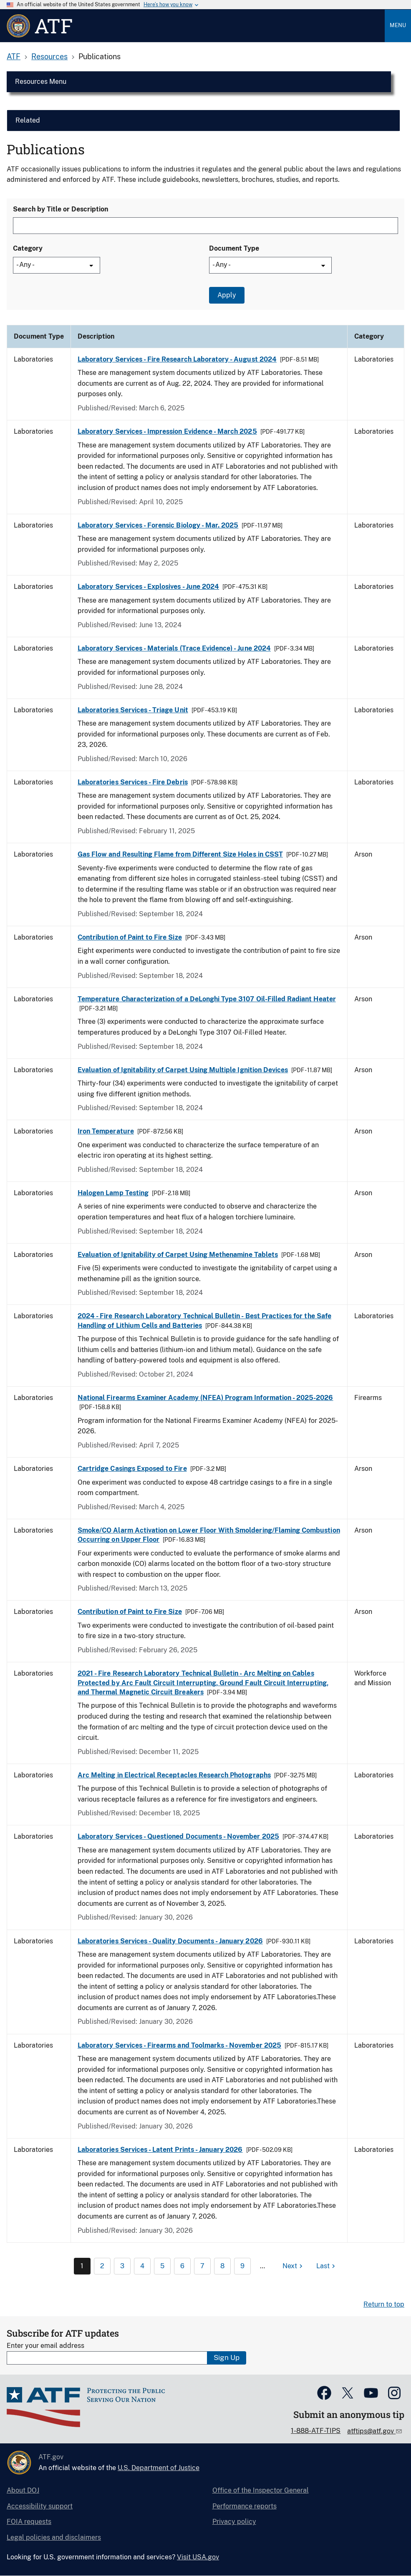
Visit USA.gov (198, 2557)
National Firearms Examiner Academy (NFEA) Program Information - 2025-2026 (205, 1398)
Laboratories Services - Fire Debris (133, 782)
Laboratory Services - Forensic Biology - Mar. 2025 (158, 525)
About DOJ (23, 2490)
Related (27, 120)
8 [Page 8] (222, 2266)
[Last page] (326, 2266)
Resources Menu (40, 81)
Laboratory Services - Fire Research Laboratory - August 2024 (177, 359)
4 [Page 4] (142, 2266)
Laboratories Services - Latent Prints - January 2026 (160, 2150)
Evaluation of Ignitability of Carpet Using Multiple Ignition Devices (183, 1070)
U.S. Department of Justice (158, 2468)
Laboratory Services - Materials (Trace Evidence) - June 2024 (174, 648)
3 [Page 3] (122, 2266)
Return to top (383, 2304)
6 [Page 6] (182, 2266)
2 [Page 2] (102, 2266)
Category (28, 248)
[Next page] (293, 2266)
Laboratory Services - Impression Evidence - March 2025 (167, 431)
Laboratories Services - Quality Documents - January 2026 (170, 1941)
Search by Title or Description (60, 209)
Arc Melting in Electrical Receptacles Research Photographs (174, 1775)
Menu (398, 25)
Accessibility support (40, 2506)
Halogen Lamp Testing (113, 1193)
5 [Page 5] (162, 2266)
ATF (13, 56)
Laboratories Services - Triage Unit (133, 710)
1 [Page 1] (82, 2266)
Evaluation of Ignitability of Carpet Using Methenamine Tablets (178, 1255)
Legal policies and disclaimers (54, 2537)
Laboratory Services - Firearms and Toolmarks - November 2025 (179, 2045)
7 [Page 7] (202, 2266)
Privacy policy (234, 2522)
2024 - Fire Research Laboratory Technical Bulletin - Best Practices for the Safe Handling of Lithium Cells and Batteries (204, 1320)
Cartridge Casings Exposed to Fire (132, 1469)
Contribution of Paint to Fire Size (130, 937)
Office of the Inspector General (260, 2490)
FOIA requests (29, 2522)
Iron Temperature (106, 1131)
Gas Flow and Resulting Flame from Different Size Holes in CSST (180, 854)
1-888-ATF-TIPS (315, 2431)
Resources (49, 56)
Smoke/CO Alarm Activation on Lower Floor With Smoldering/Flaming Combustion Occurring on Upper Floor (209, 1534)
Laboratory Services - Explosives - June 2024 (148, 587)
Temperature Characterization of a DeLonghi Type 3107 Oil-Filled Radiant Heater (207, 999)
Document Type (234, 248)
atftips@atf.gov (371, 2431)
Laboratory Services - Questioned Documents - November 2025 (178, 1836)
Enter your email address (45, 2346)
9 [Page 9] (242, 2266)
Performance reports (244, 2506)
